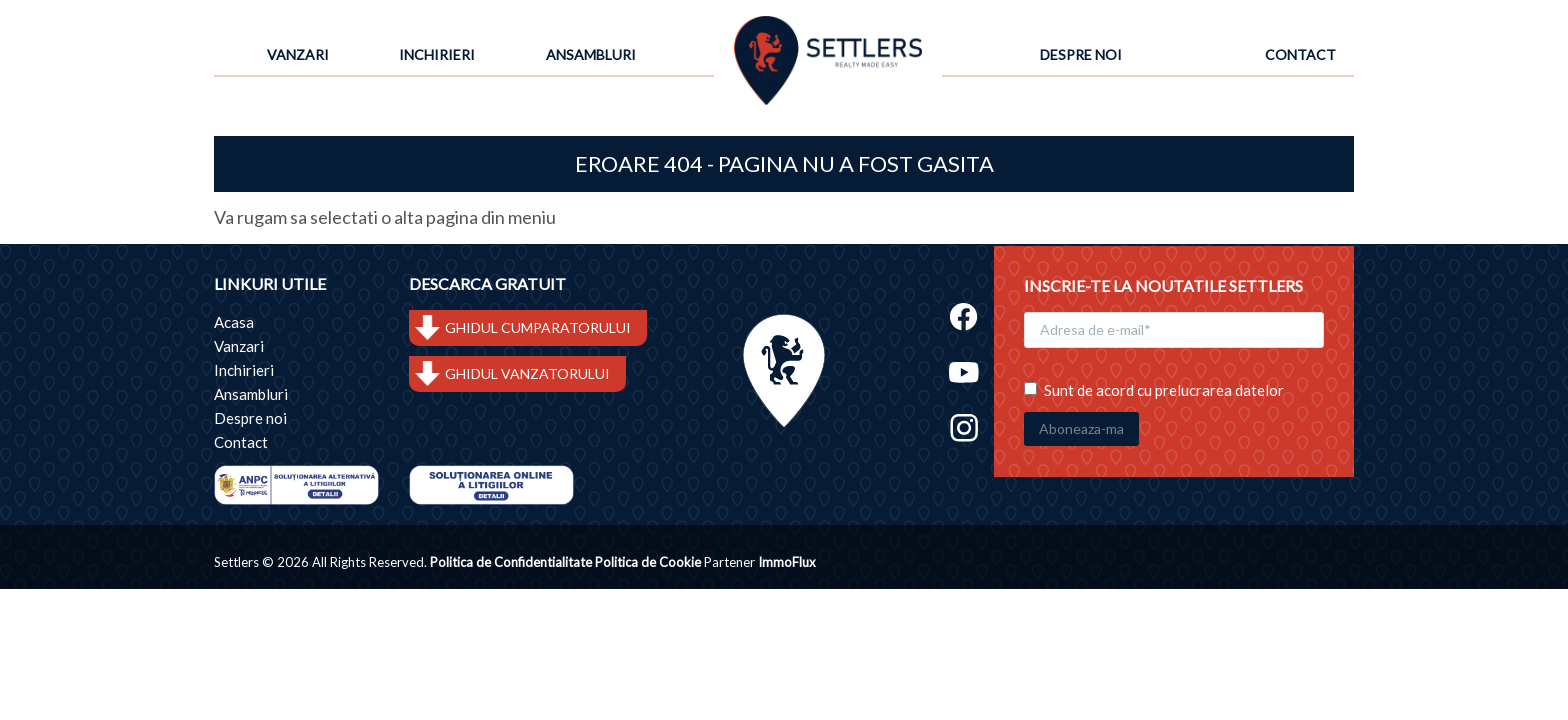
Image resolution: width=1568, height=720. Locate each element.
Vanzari (298, 54)
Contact (1300, 54)
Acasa (234, 322)
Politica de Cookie (648, 563)
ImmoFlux (787, 563)
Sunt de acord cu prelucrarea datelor (1154, 388)
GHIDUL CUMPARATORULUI (538, 327)
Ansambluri (591, 54)
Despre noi (1081, 54)
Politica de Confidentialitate (511, 563)
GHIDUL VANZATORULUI (527, 373)
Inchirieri (437, 54)
